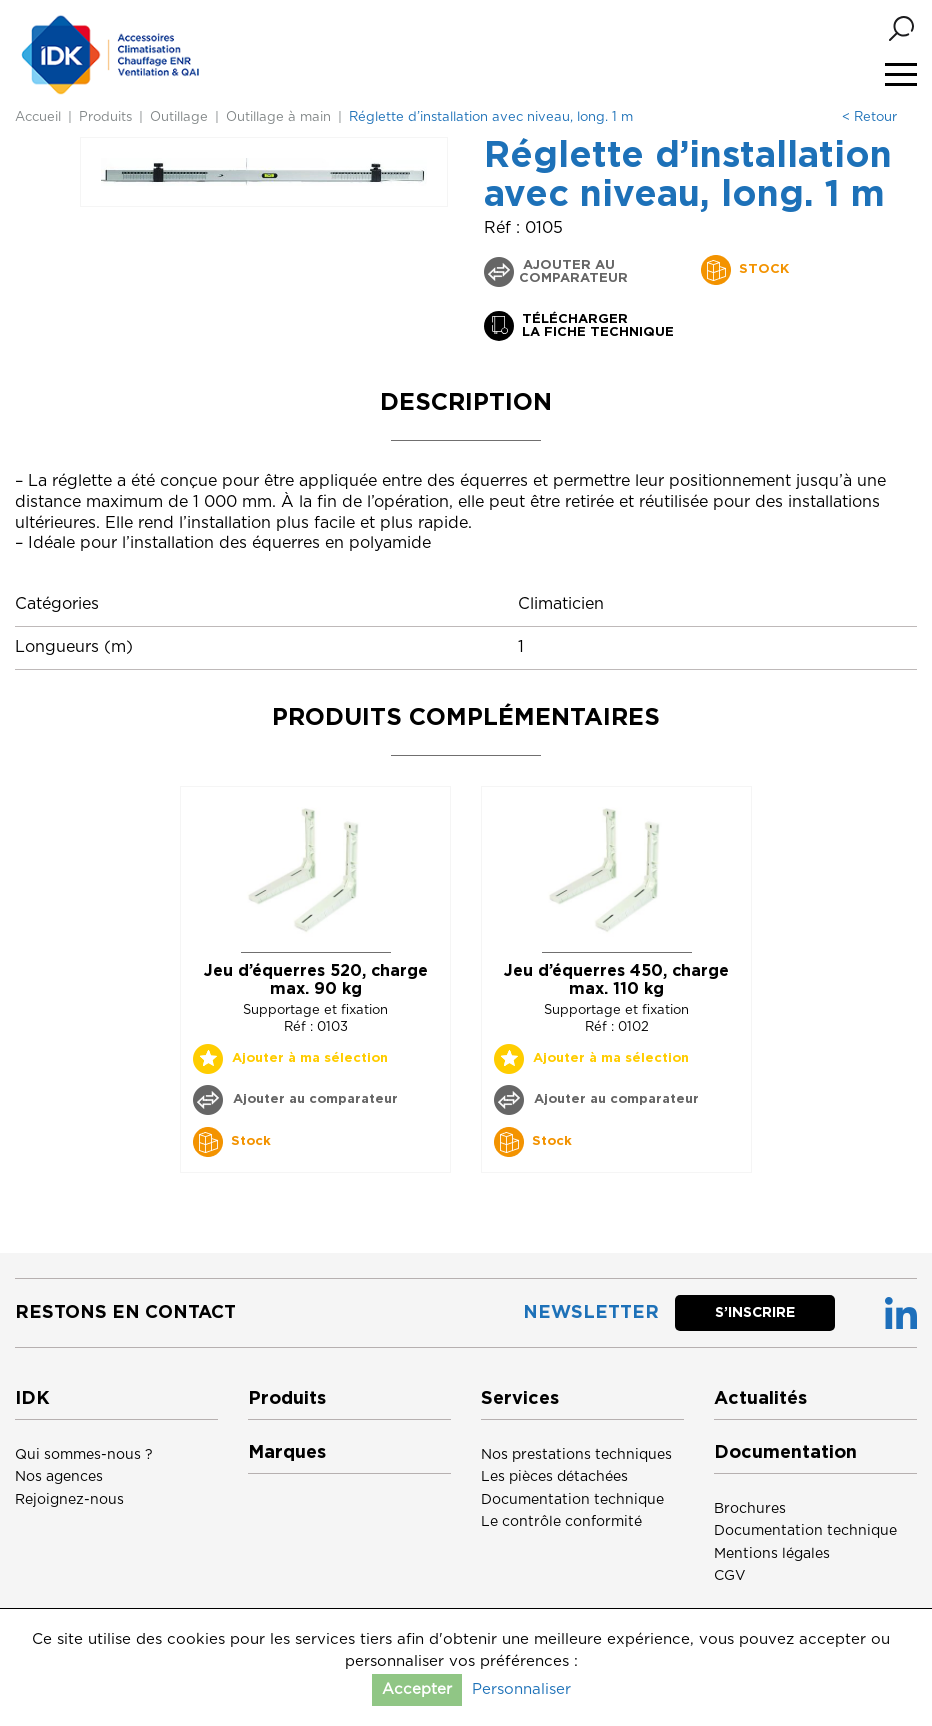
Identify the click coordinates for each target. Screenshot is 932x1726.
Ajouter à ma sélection (310, 1058)
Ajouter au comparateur (573, 272)
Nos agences (59, 1477)
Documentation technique (572, 1500)
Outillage (179, 117)
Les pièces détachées (554, 1477)
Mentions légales (772, 1554)
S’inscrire (755, 1313)
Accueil (38, 117)
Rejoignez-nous (69, 1500)
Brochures (750, 1509)
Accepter (417, 1689)
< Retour (869, 117)
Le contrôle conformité (561, 1522)
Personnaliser (521, 1689)
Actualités (760, 1399)
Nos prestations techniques (576, 1455)
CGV (730, 1576)
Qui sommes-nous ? (84, 1455)
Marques (287, 1453)
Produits (105, 117)
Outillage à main (278, 117)
